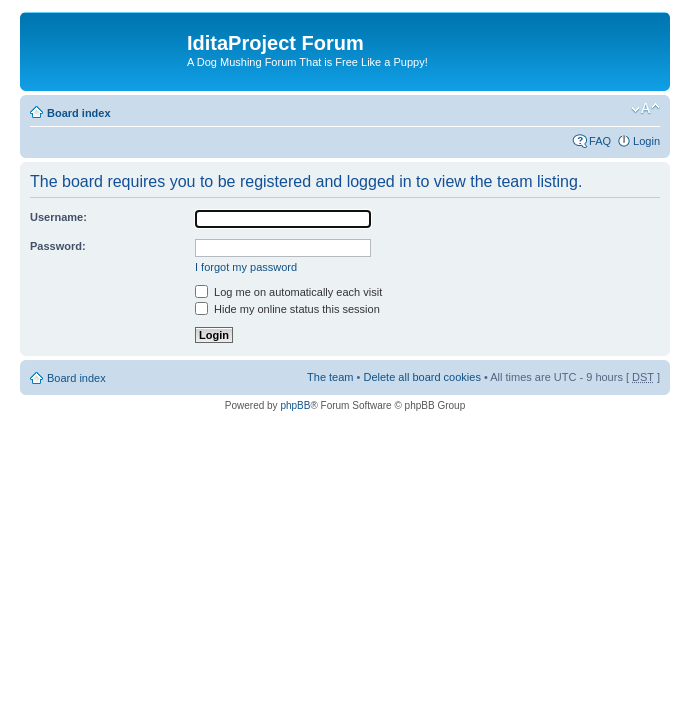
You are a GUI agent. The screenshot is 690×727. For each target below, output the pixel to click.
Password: (58, 246)
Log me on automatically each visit (288, 292)
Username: (58, 217)
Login (646, 141)
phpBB (295, 405)
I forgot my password (246, 267)
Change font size (645, 109)
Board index (79, 113)
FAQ (600, 141)
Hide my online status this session (287, 309)
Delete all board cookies (421, 377)
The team (330, 377)
